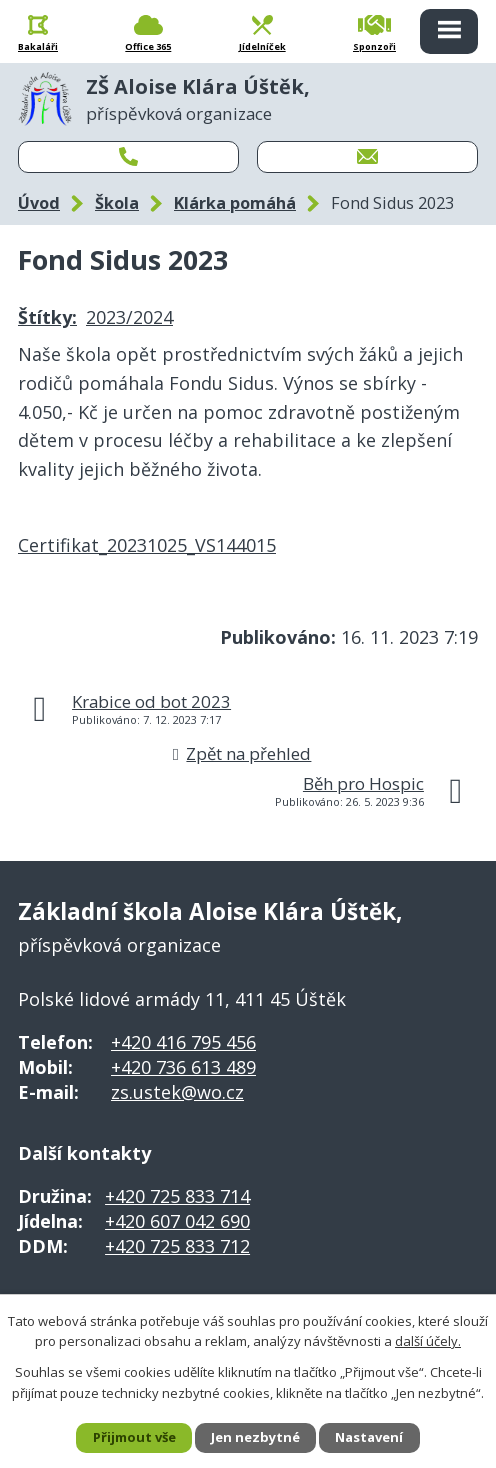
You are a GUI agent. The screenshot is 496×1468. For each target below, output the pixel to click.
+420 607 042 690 (177, 1221)
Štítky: (47, 317)
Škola (117, 203)
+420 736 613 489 (183, 1067)
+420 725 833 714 (177, 1196)
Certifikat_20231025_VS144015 (147, 545)
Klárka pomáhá (235, 203)
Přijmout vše (134, 1437)
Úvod (39, 203)
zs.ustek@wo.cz (177, 1092)
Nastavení (369, 1437)
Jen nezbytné (255, 1437)
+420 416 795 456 (183, 1042)
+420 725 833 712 (177, 1246)
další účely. (428, 1341)
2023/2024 (129, 317)
